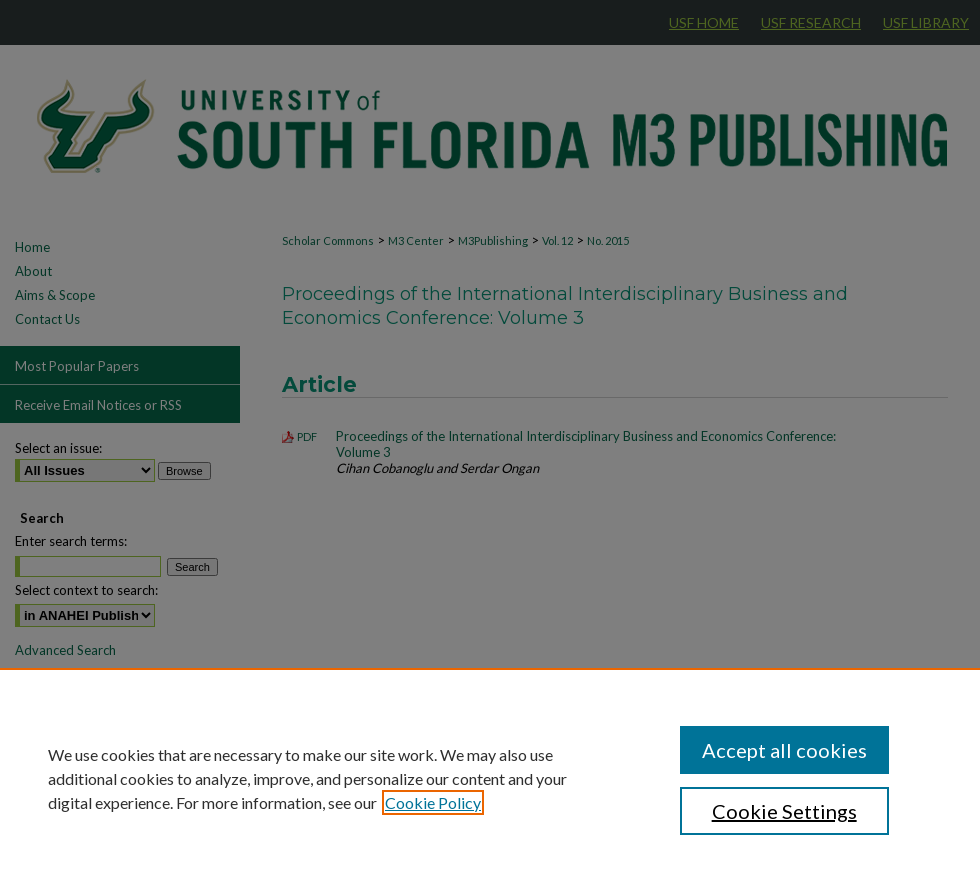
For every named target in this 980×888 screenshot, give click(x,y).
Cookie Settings (784, 811)
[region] (490, 778)
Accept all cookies (784, 750)
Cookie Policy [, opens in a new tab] (433, 802)
